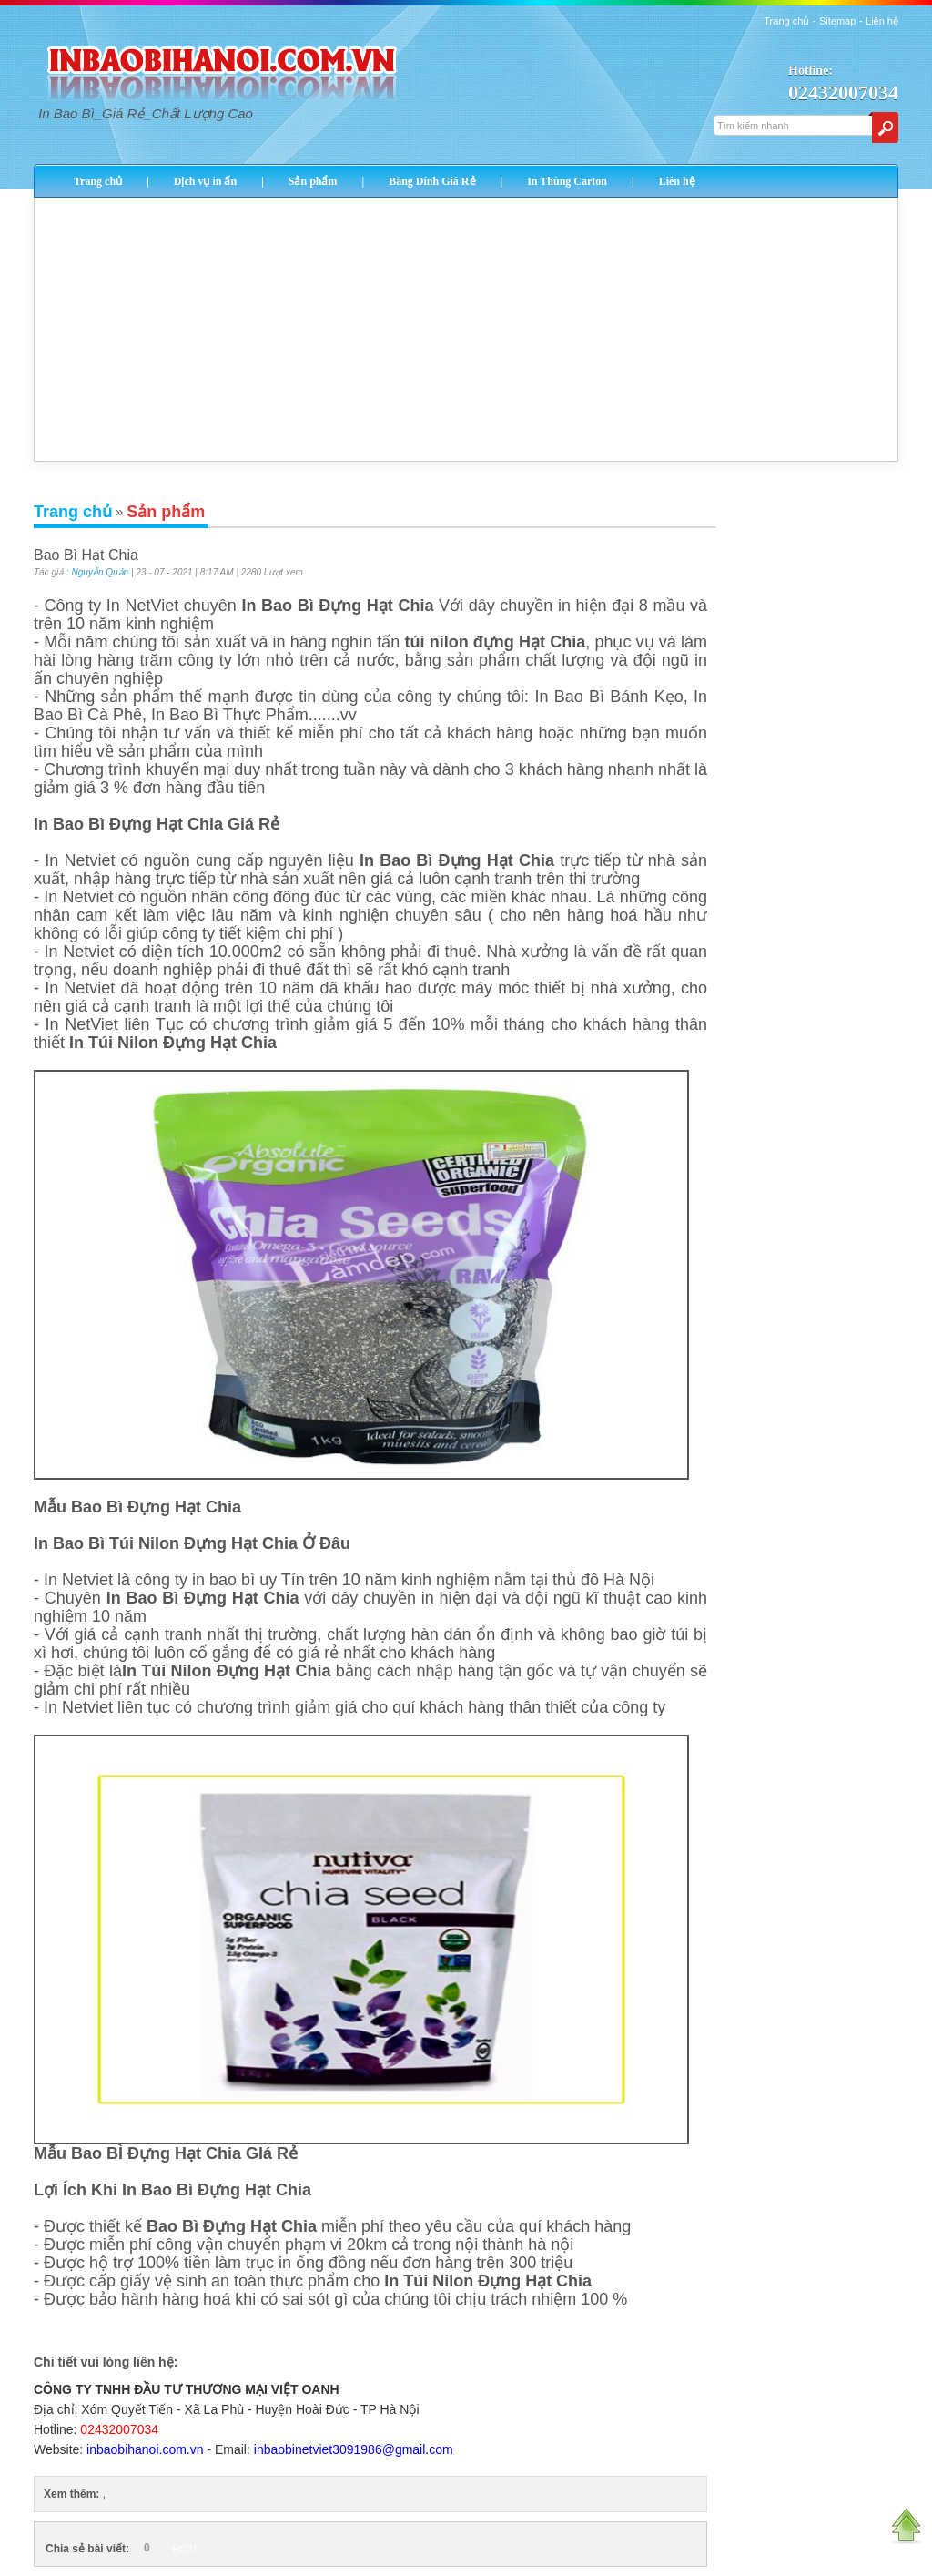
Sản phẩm (313, 181)
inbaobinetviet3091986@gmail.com (353, 2449)
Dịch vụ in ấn (205, 181)
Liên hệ (882, 20)
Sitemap (837, 20)
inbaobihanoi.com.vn (144, 2449)
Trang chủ (786, 20)
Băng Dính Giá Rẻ (432, 181)
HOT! (185, 2548)
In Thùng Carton (567, 181)
